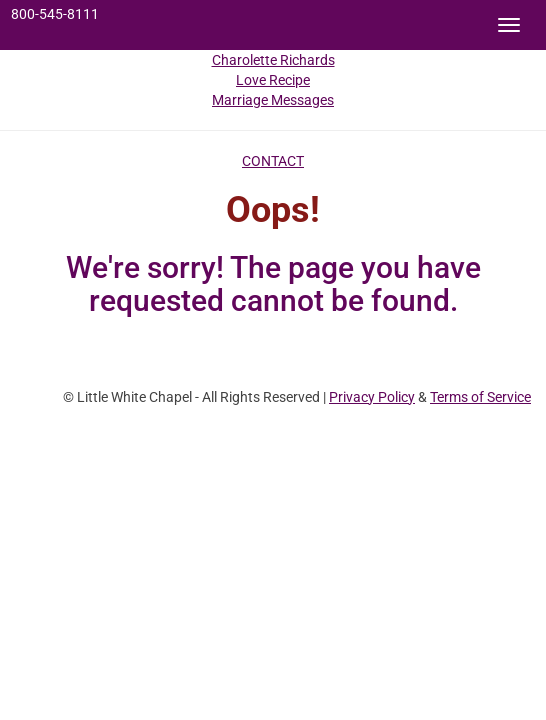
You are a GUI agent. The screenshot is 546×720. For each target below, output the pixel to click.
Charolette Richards (273, 60)
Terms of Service (480, 397)
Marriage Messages (273, 100)
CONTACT (273, 161)
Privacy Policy (372, 397)
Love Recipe (273, 80)
